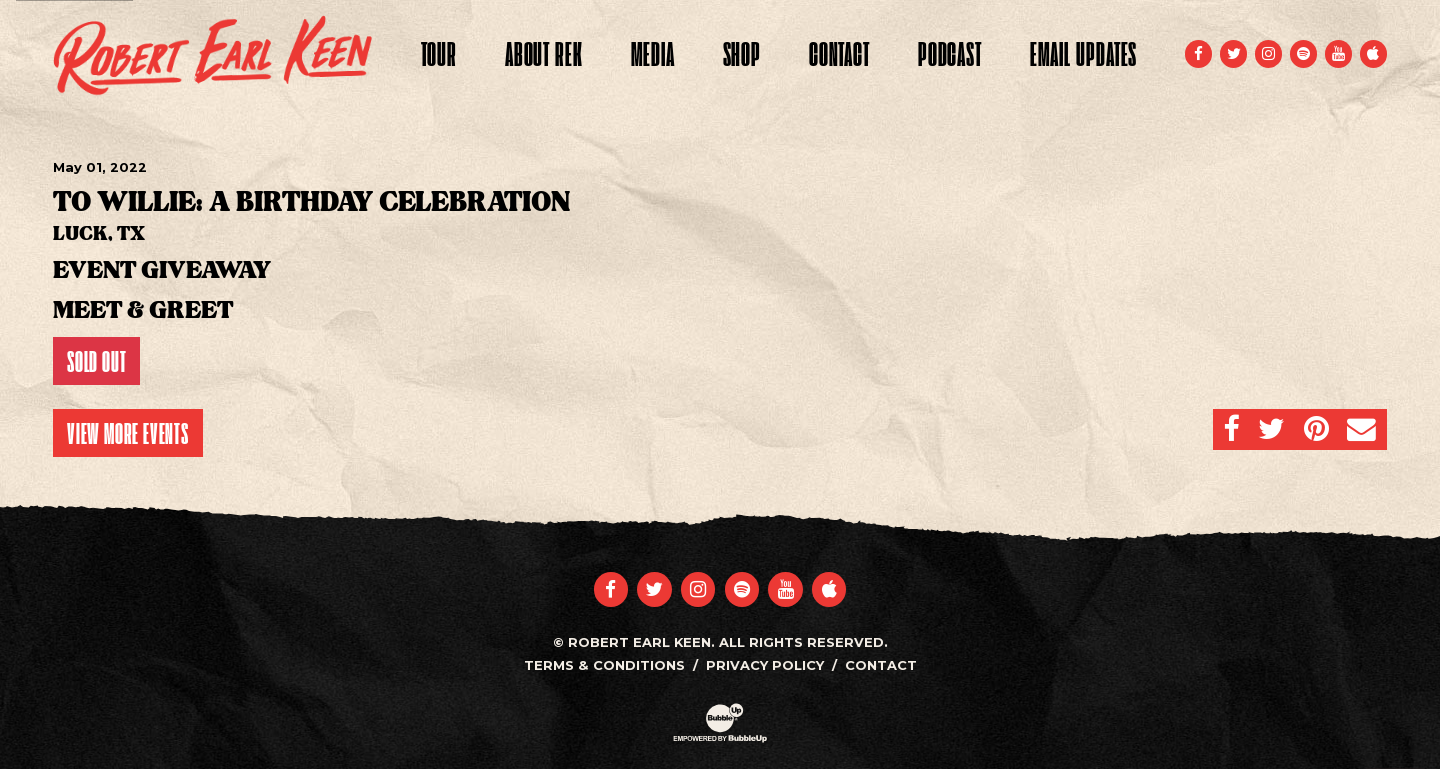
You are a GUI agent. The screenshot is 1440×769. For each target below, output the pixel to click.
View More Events (128, 433)
